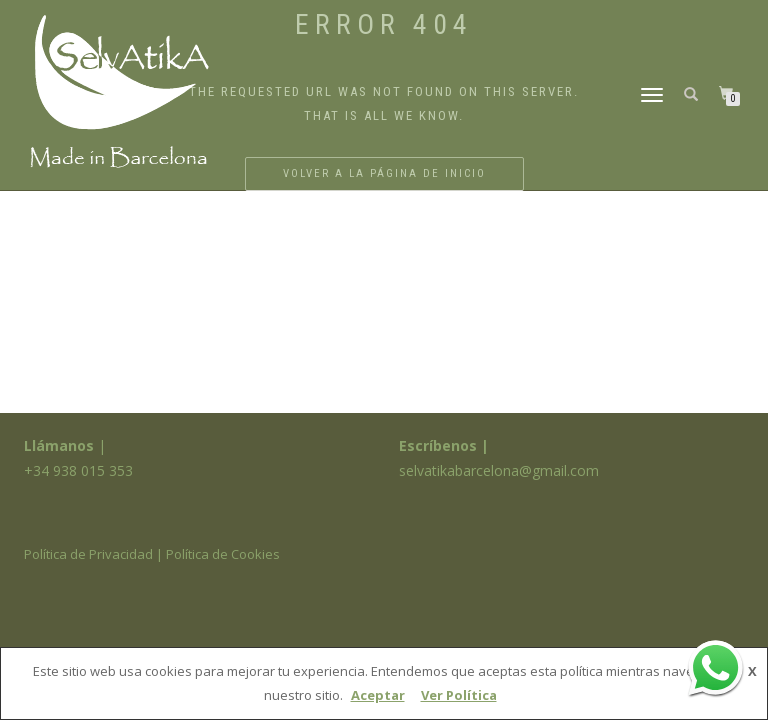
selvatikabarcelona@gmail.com (499, 470)
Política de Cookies (223, 554)
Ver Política (459, 695)
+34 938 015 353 (78, 470)
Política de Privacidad (88, 554)
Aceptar (378, 695)
